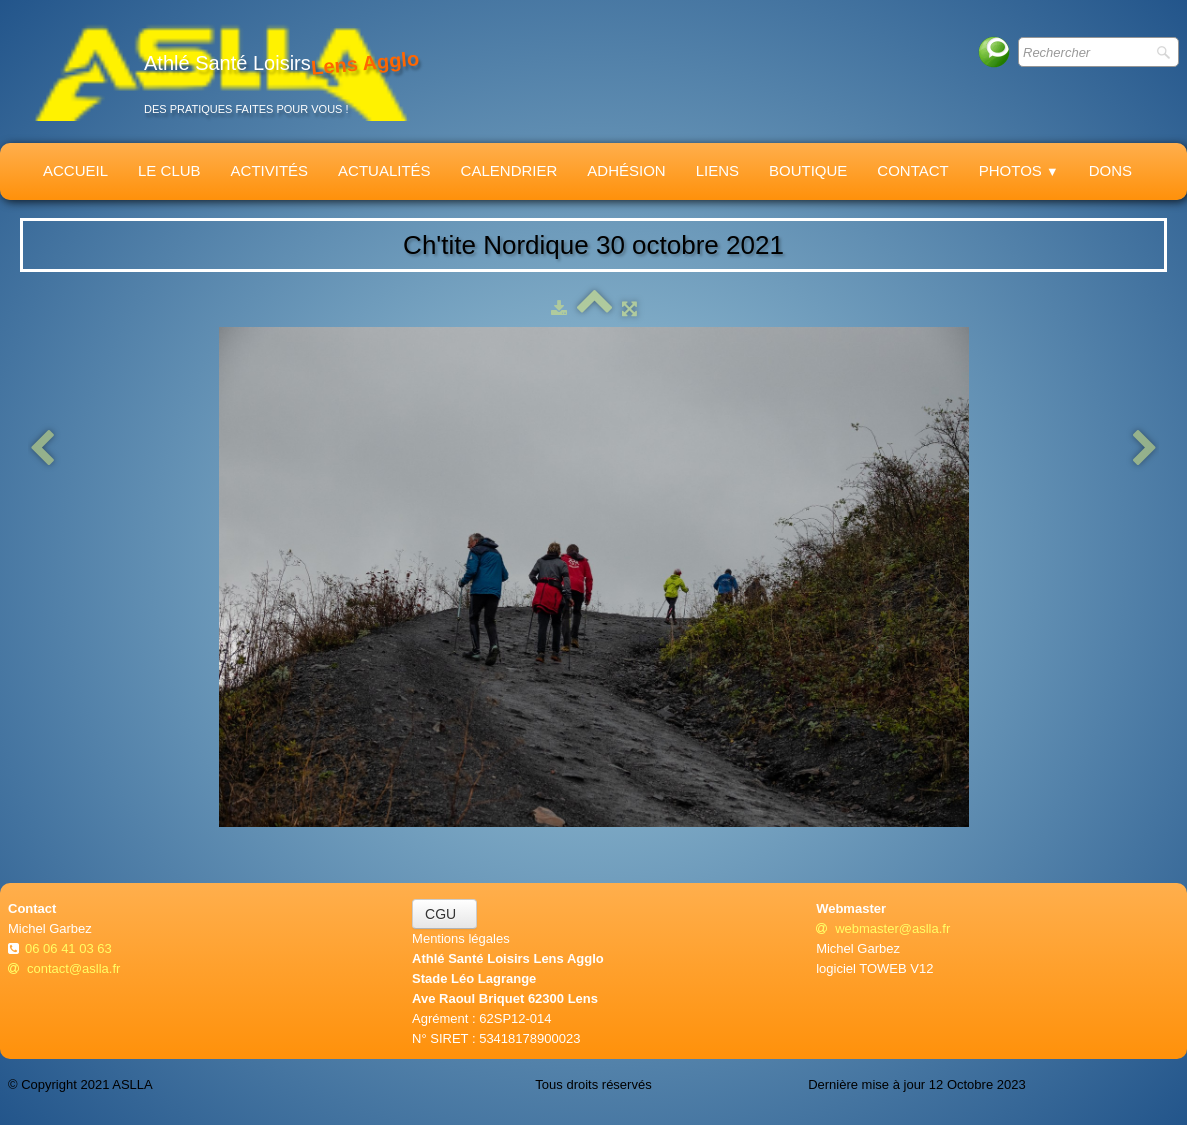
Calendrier (509, 170)
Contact (912, 170)
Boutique (808, 170)
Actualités (384, 170)
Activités (270, 170)
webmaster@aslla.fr (883, 928)
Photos (1019, 170)
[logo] (221, 71)
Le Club (169, 170)
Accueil (75, 170)
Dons (1110, 170)
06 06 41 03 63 (70, 948)
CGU (444, 914)
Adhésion (626, 170)
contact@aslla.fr (64, 968)
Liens (717, 170)
